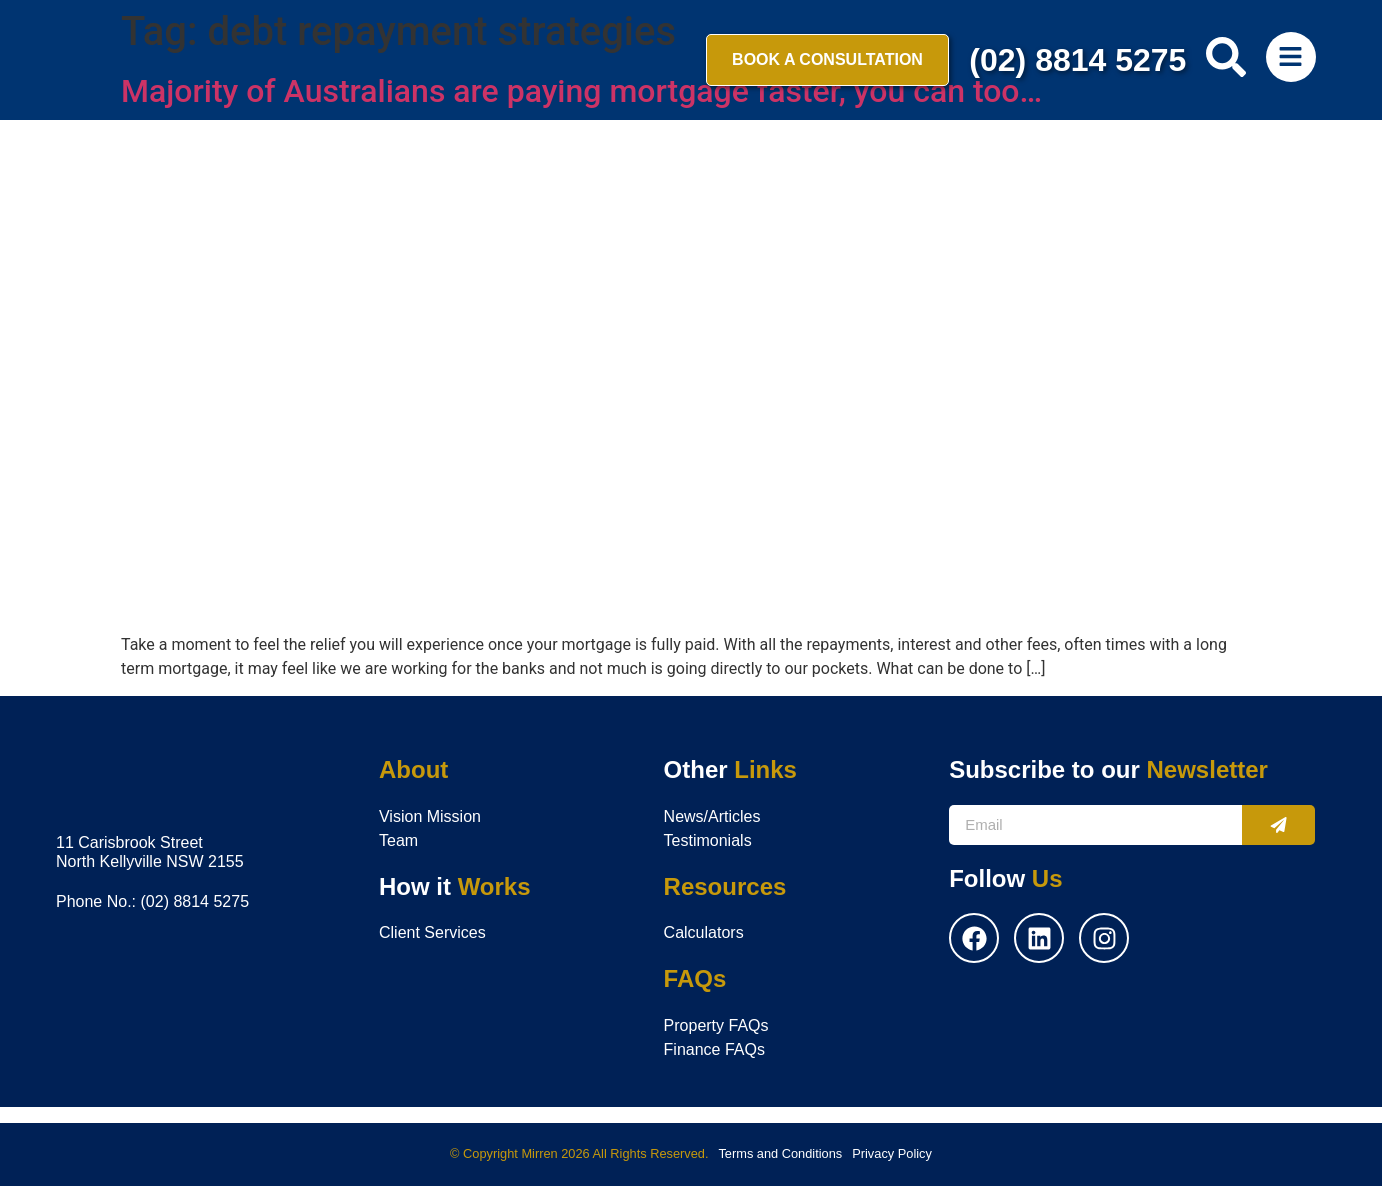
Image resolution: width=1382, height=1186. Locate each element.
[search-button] (1226, 57)
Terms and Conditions (780, 1153)
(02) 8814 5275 (1077, 60)
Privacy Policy (892, 1153)
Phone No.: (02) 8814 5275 (152, 901)
